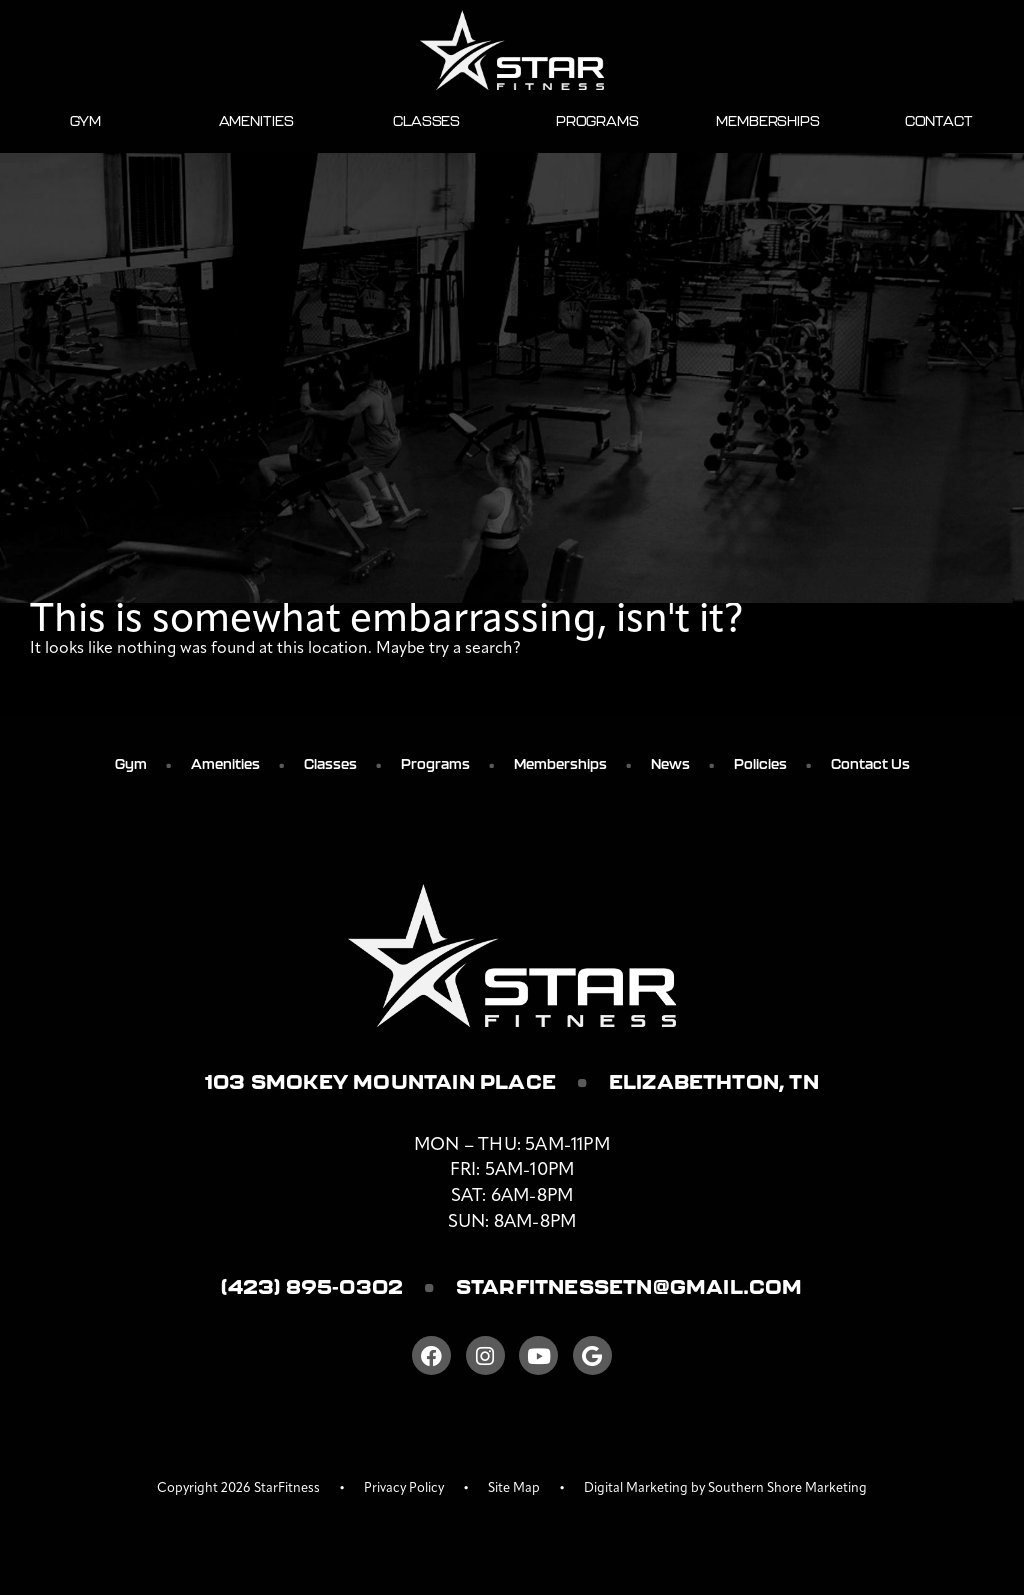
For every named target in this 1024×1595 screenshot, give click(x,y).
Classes (426, 121)
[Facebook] (431, 1355)
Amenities (256, 121)
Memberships (768, 121)
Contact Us (870, 764)
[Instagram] (485, 1355)
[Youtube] (538, 1355)
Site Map (514, 1488)
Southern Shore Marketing (787, 1488)
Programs (597, 121)
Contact (939, 121)
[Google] (592, 1355)
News (670, 764)
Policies (760, 764)
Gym (86, 121)
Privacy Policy (404, 1488)
